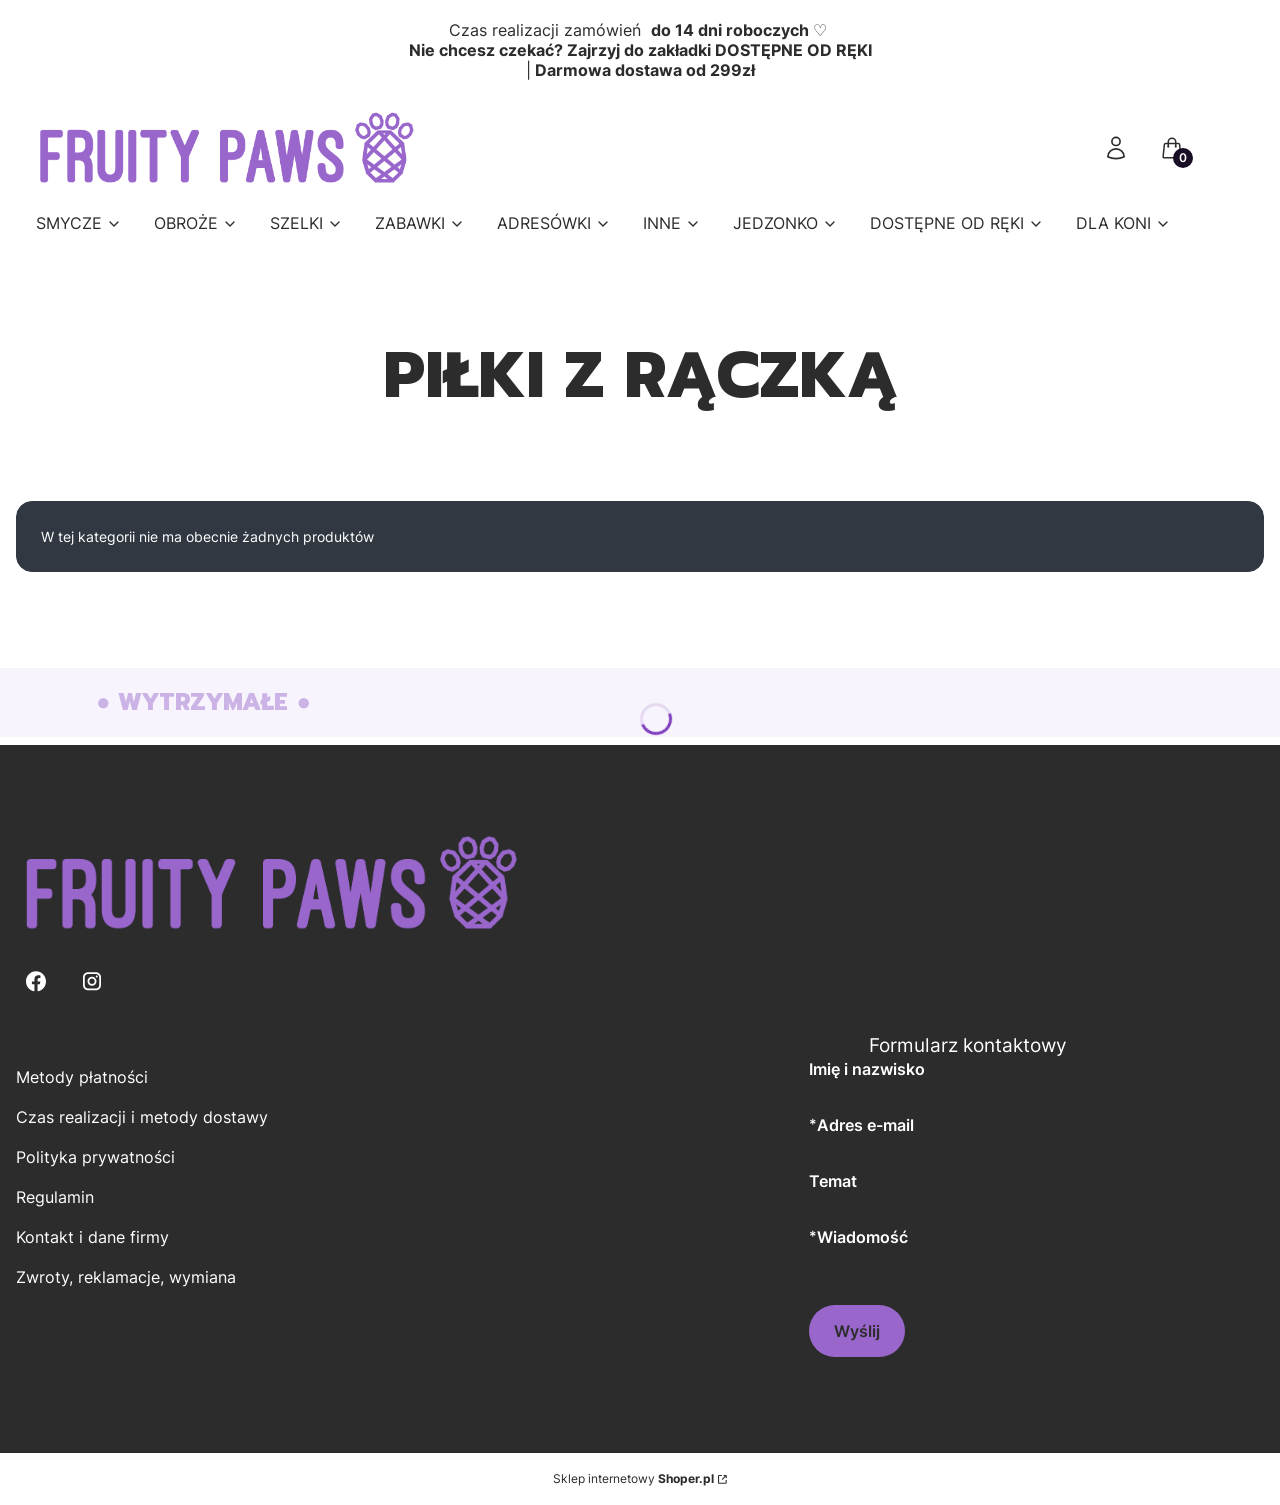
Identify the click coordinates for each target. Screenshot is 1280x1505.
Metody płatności (82, 1077)
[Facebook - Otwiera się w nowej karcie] (36, 981)
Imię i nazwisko (867, 1069)
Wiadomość (862, 1236)
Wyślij (857, 1331)
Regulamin (55, 1197)
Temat (833, 1181)
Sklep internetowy (633, 1478)
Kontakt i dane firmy (92, 1237)
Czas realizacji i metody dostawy (142, 1117)
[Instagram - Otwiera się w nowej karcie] (92, 981)
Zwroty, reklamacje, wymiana (126, 1277)
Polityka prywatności (95, 1157)
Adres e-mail (865, 1124)
